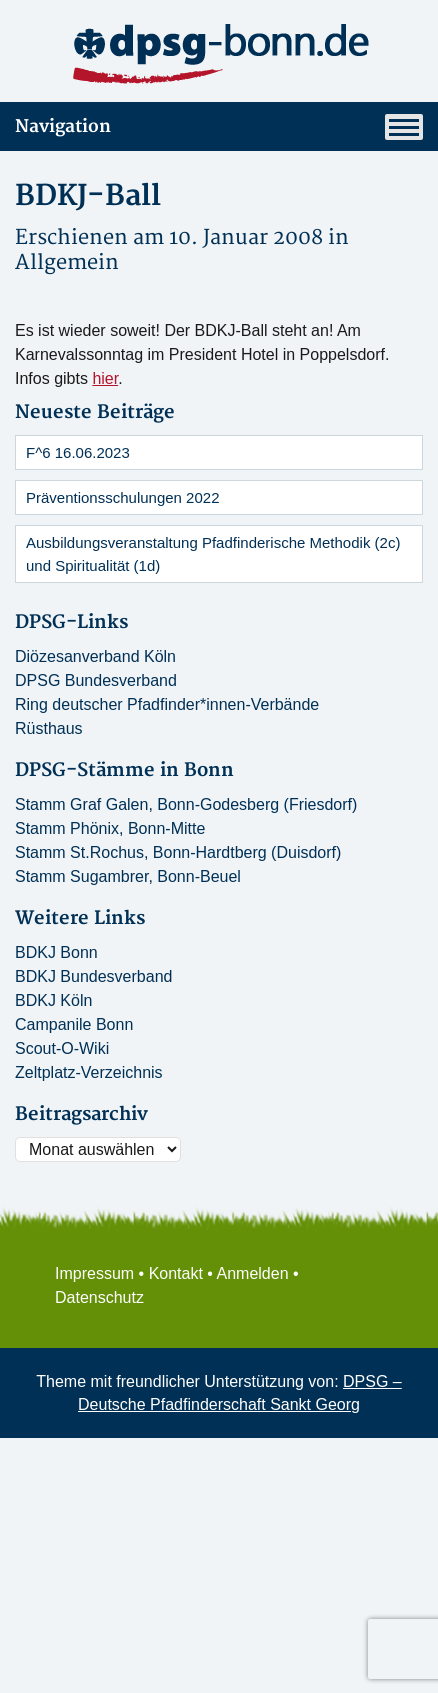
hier (105, 378)
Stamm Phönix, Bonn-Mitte (110, 828)
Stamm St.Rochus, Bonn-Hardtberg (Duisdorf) (178, 852)
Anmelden (253, 1273)
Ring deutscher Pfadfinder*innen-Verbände (167, 704)
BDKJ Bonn (56, 952)
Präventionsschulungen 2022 (122, 497)
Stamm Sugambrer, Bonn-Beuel (128, 876)
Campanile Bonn (74, 1024)
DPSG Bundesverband (96, 680)
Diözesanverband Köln (95, 656)
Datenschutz (99, 1297)
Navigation (219, 127)
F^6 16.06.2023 (78, 452)
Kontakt (176, 1273)
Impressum (94, 1273)
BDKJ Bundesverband (93, 976)
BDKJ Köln (53, 1000)
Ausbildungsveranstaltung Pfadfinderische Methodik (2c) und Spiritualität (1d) (213, 554)
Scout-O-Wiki (62, 1048)
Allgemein (67, 262)
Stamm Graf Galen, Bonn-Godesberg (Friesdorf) (186, 804)
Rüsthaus (49, 728)
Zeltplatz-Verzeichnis (89, 1072)
